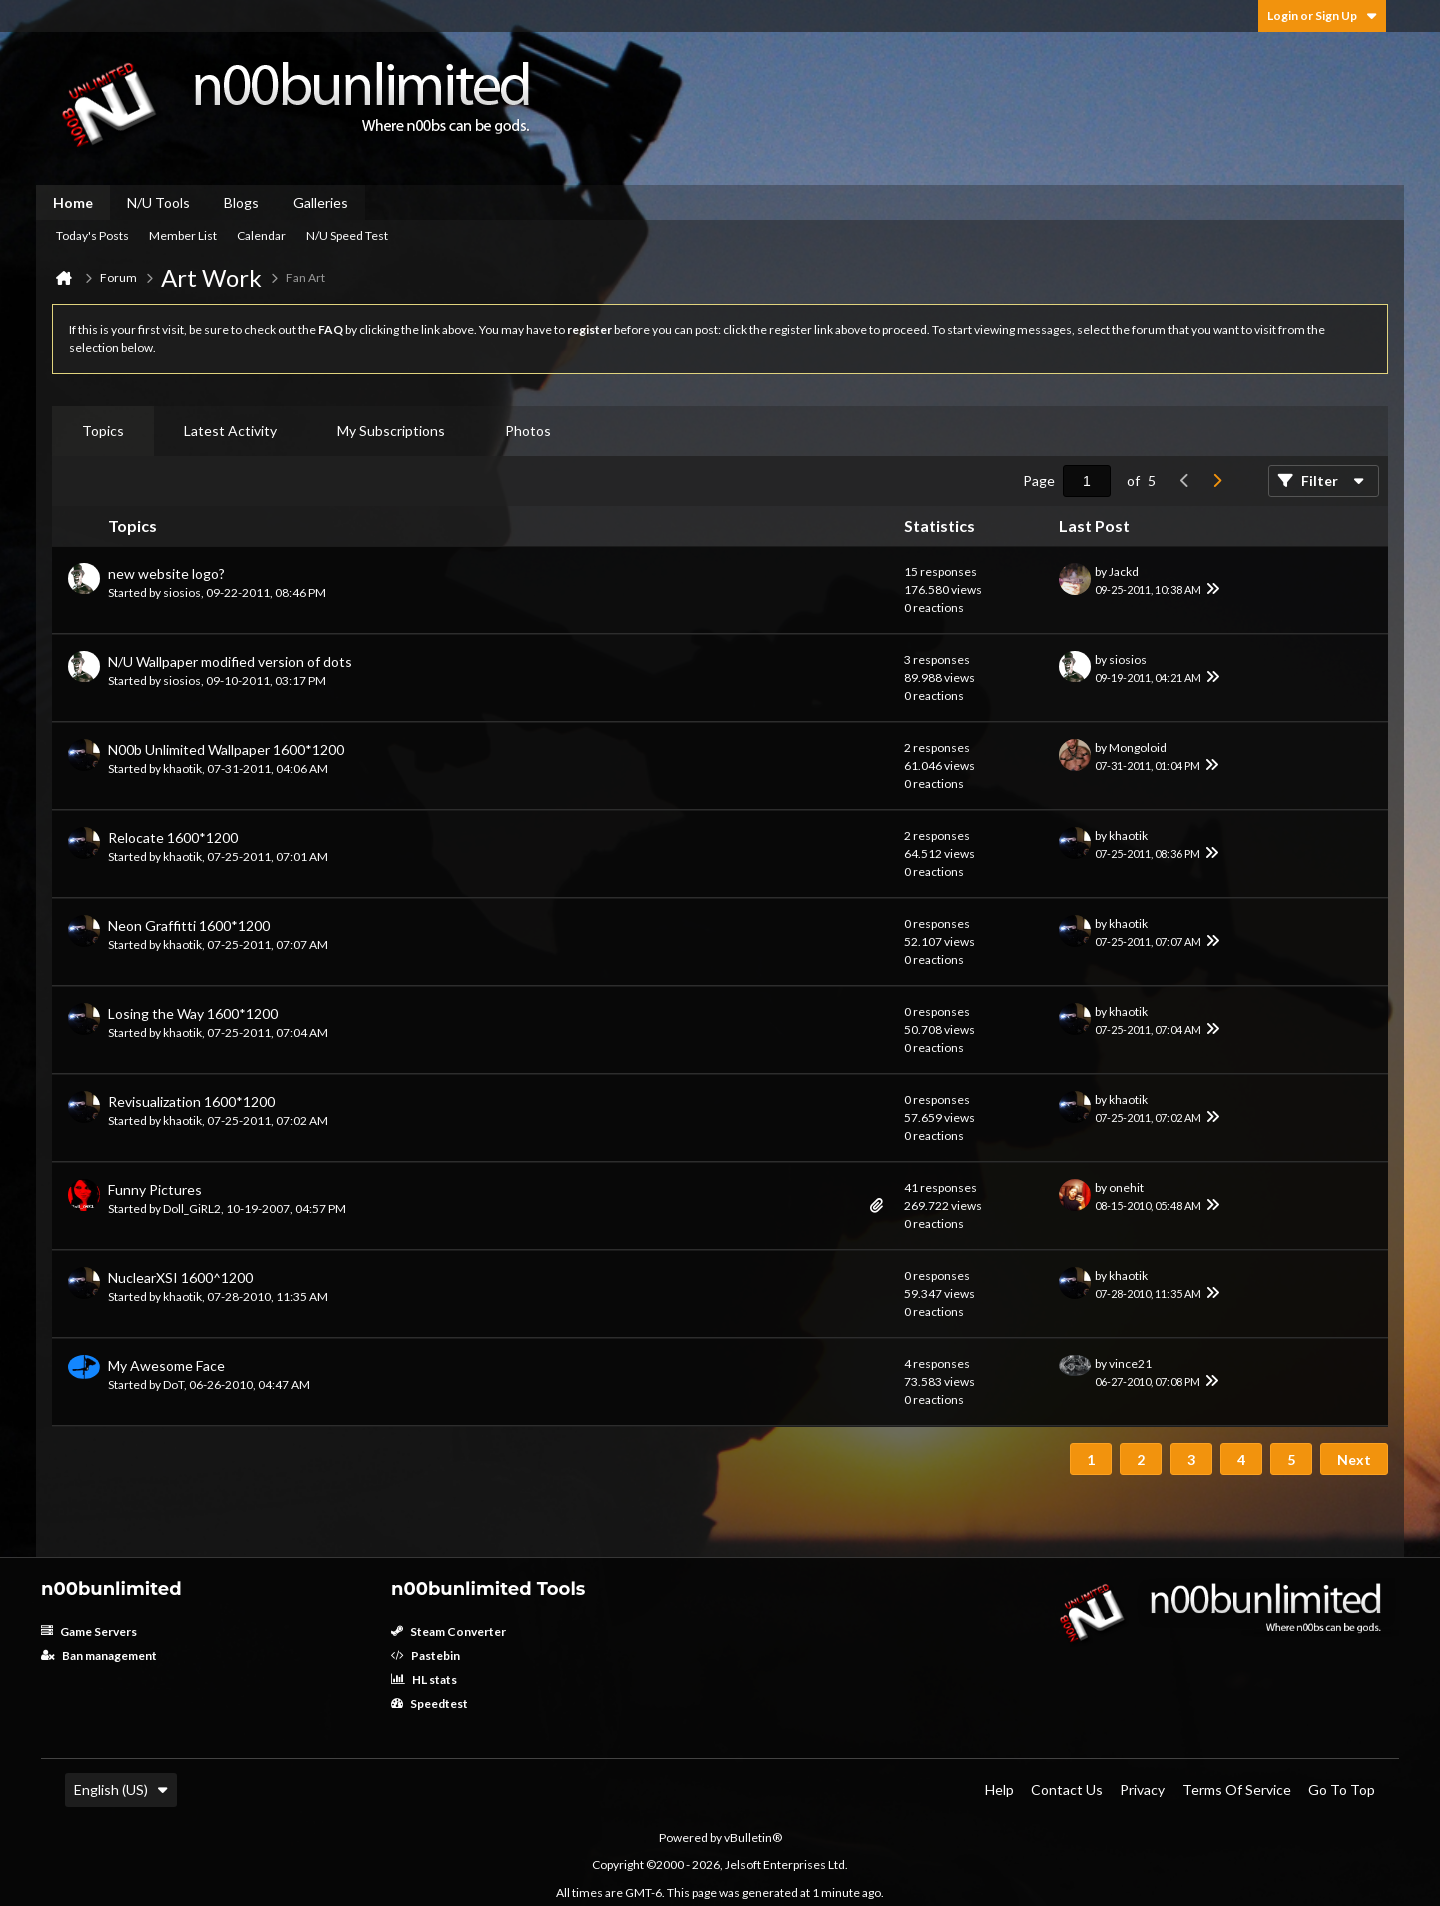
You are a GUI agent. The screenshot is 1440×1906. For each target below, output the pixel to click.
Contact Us (1067, 1789)
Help (999, 1789)
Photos (528, 430)
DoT (173, 1384)
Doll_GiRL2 (192, 1208)
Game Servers (89, 1631)
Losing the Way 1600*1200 (193, 1013)
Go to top (1341, 1789)
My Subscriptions (391, 430)
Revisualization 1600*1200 (191, 1101)
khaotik (182, 768)
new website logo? (166, 573)
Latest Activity (230, 430)
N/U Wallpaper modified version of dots (230, 661)
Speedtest (429, 1703)
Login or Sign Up (1322, 15)
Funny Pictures (155, 1189)
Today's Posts (92, 235)
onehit (1126, 1187)
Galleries (320, 202)
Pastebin (425, 1655)
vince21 (1130, 1363)
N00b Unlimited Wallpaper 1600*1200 (226, 749)
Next (1354, 1459)
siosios (182, 592)
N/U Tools (158, 202)
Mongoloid (1138, 747)
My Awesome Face (166, 1365)
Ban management (99, 1655)
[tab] (103, 431)
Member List (183, 235)
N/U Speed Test (347, 235)
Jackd (1124, 571)
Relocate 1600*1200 (173, 837)
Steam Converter (448, 1631)
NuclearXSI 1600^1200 (180, 1277)
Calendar (261, 235)
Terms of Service (1236, 1789)
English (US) (121, 1789)
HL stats (424, 1679)
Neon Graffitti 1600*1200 (189, 925)
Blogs (241, 202)
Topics (103, 430)
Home (73, 202)
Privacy (1142, 1789)
